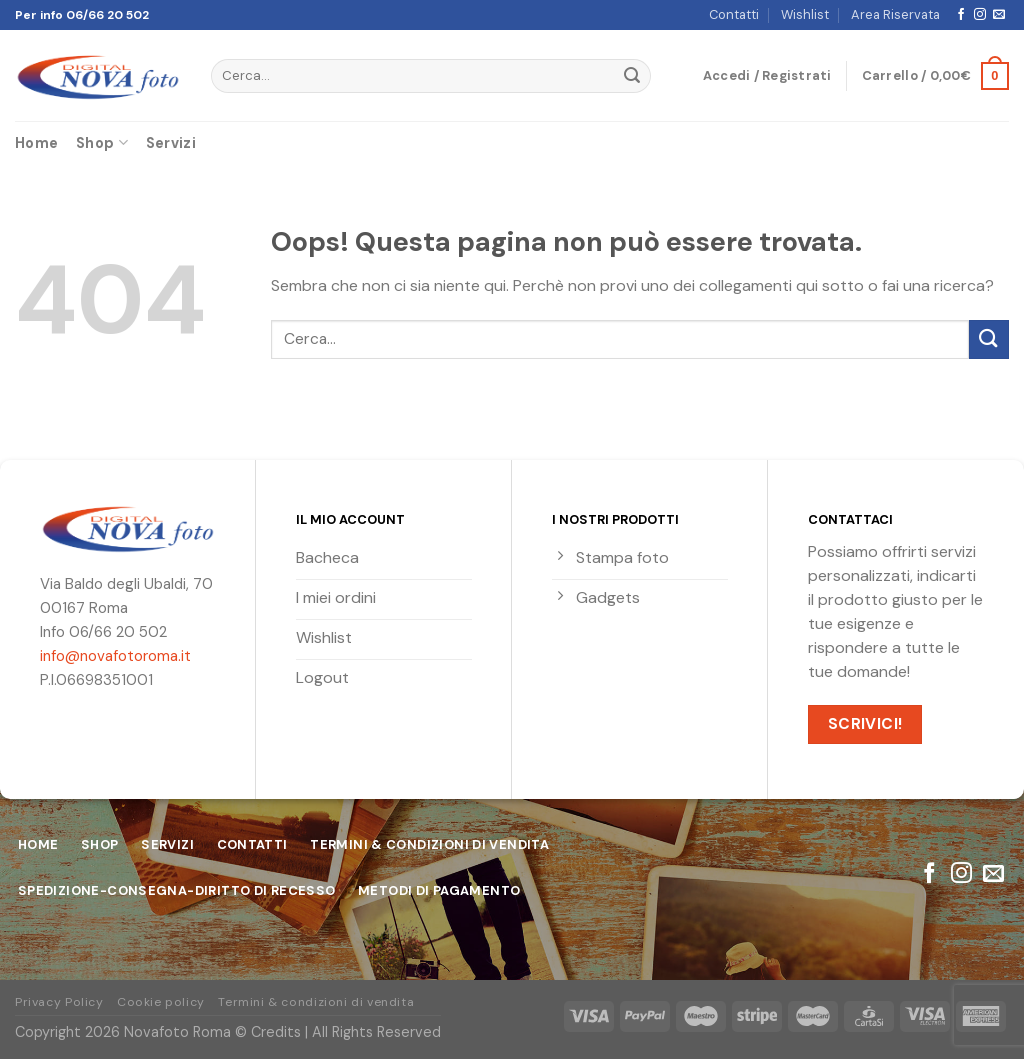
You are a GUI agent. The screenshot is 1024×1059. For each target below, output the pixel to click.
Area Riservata (895, 14)
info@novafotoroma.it (115, 656)
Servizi (171, 143)
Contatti (734, 14)
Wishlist (805, 14)
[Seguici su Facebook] (961, 15)
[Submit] (632, 76)
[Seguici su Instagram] (980, 15)
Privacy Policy (59, 1002)
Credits (276, 1032)
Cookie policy (161, 1002)
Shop (102, 142)
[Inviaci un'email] (999, 15)
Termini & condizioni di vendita (316, 1002)
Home (36, 143)
